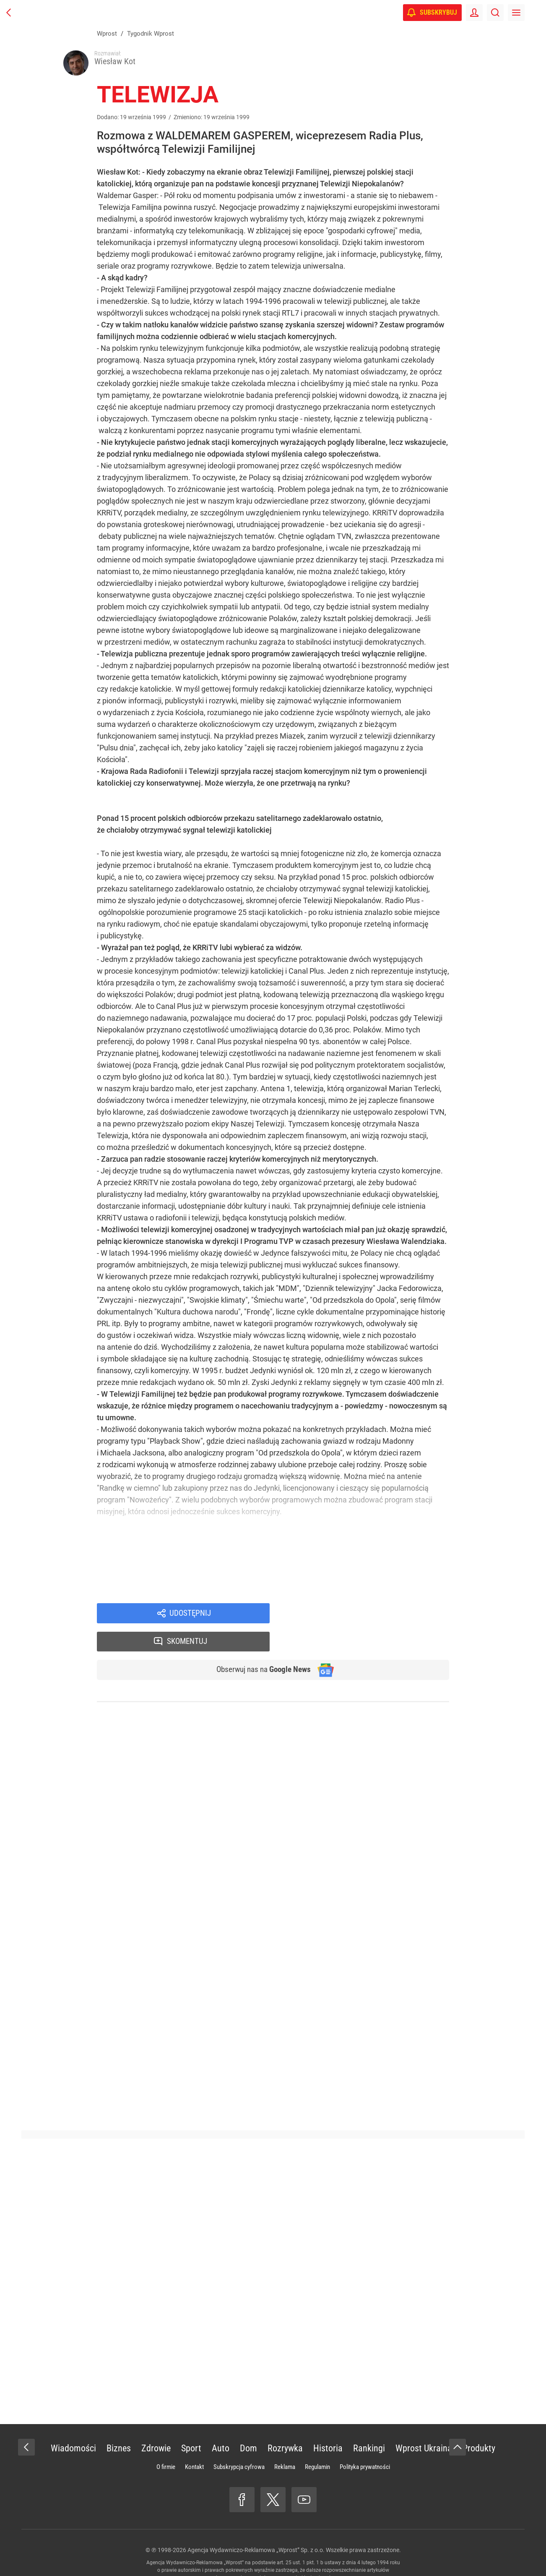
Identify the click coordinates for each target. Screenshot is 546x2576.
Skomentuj (370, 1616)
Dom (248, 2424)
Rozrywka (285, 2424)
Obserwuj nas (260, 1645)
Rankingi (369, 2424)
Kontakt (194, 2442)
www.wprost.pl (286, 2553)
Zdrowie (156, 2424)
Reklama (284, 2442)
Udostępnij (190, 1616)
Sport (191, 2424)
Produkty (479, 2424)
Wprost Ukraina (423, 2424)
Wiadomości (73, 2424)
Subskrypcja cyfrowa (239, 2442)
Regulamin (317, 2442)
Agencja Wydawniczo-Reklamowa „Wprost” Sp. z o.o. (256, 2525)
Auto (220, 2424)
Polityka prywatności (365, 2442)
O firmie (165, 2442)
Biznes (119, 2424)
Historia (328, 2424)
